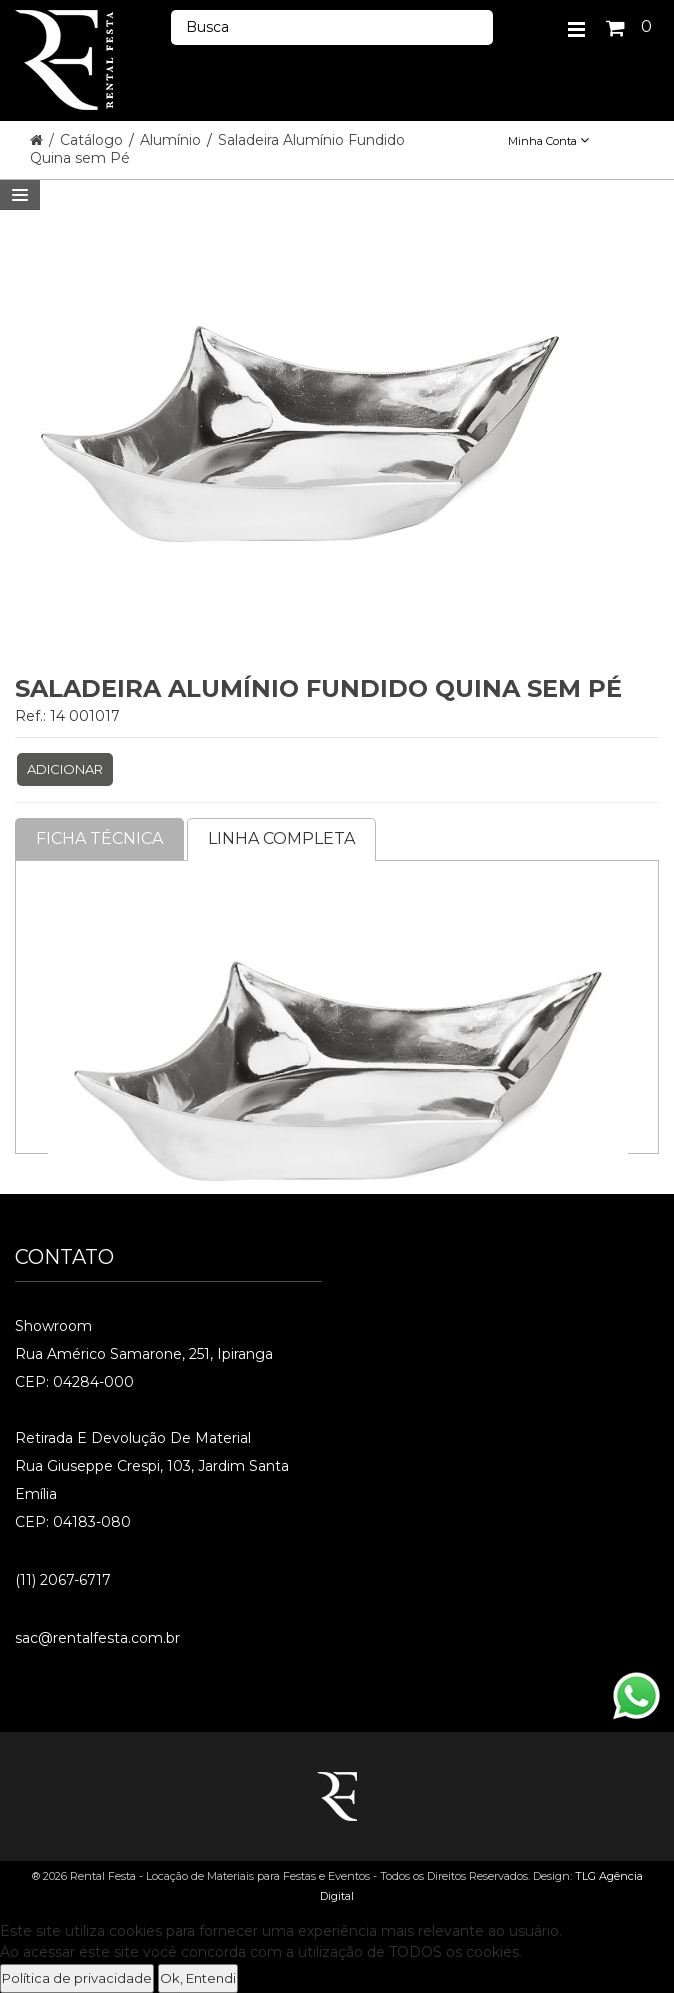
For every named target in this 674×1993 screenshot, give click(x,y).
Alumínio (172, 140)
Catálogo (93, 140)
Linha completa (281, 838)
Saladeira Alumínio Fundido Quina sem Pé (217, 149)
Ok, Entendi (198, 1978)
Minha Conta (548, 141)
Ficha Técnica (99, 838)
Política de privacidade (77, 1978)
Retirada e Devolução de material (133, 1438)
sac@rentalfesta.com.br (97, 1638)
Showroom (53, 1326)
